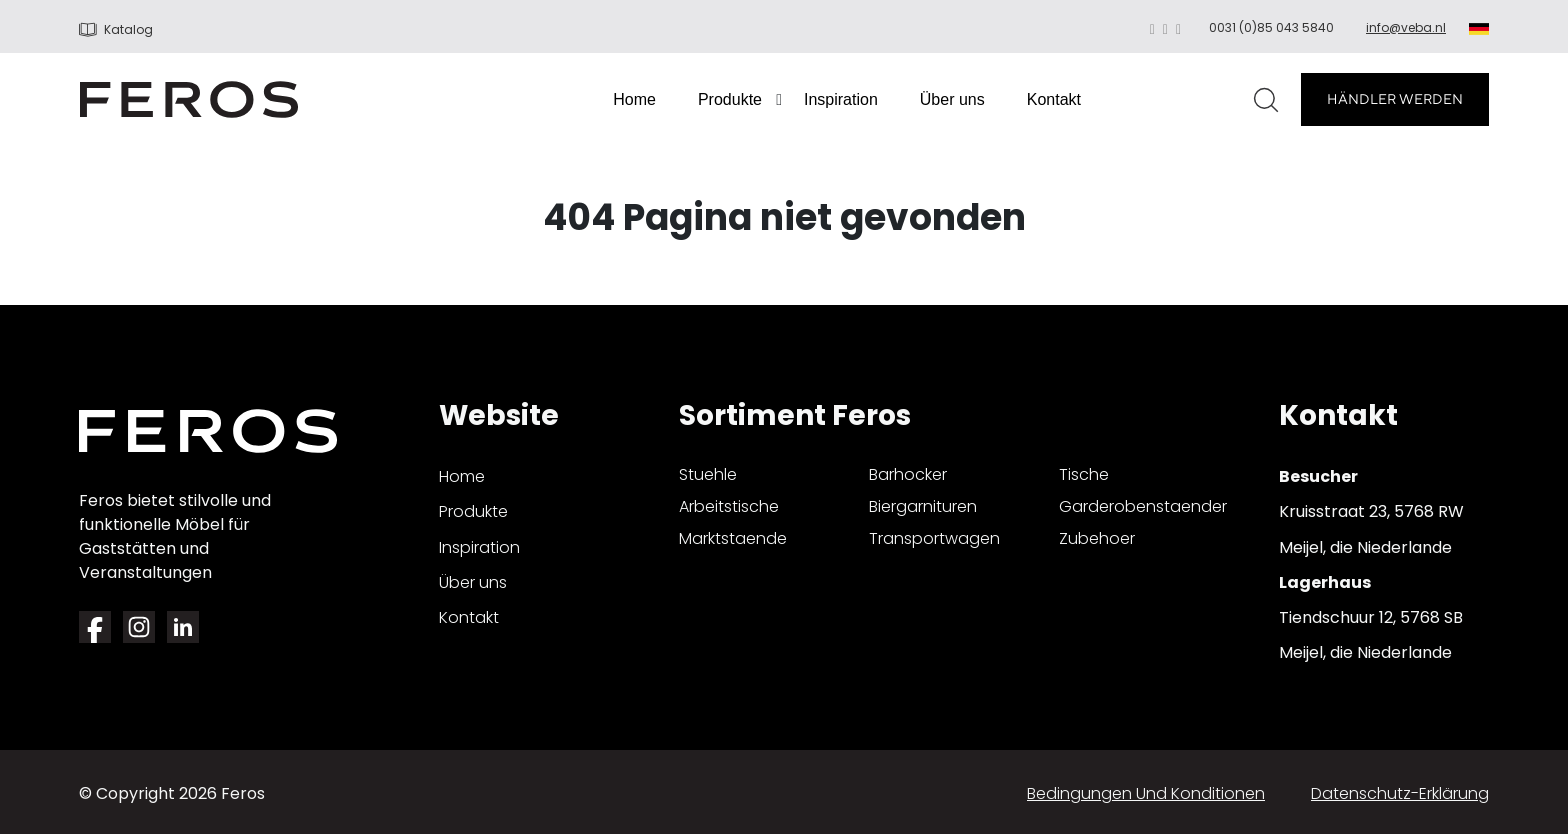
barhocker (908, 474)
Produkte (730, 99)
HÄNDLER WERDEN (1395, 99)
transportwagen (934, 538)
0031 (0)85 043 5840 (1271, 27)
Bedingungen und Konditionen (1146, 793)
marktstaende (733, 538)
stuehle (708, 474)
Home (634, 99)
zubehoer (1097, 538)
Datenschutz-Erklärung (1400, 793)
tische (1084, 474)
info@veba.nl (1406, 27)
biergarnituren (923, 506)
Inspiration (841, 99)
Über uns (952, 99)
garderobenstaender (1143, 506)
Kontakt (1054, 99)
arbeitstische (729, 506)
